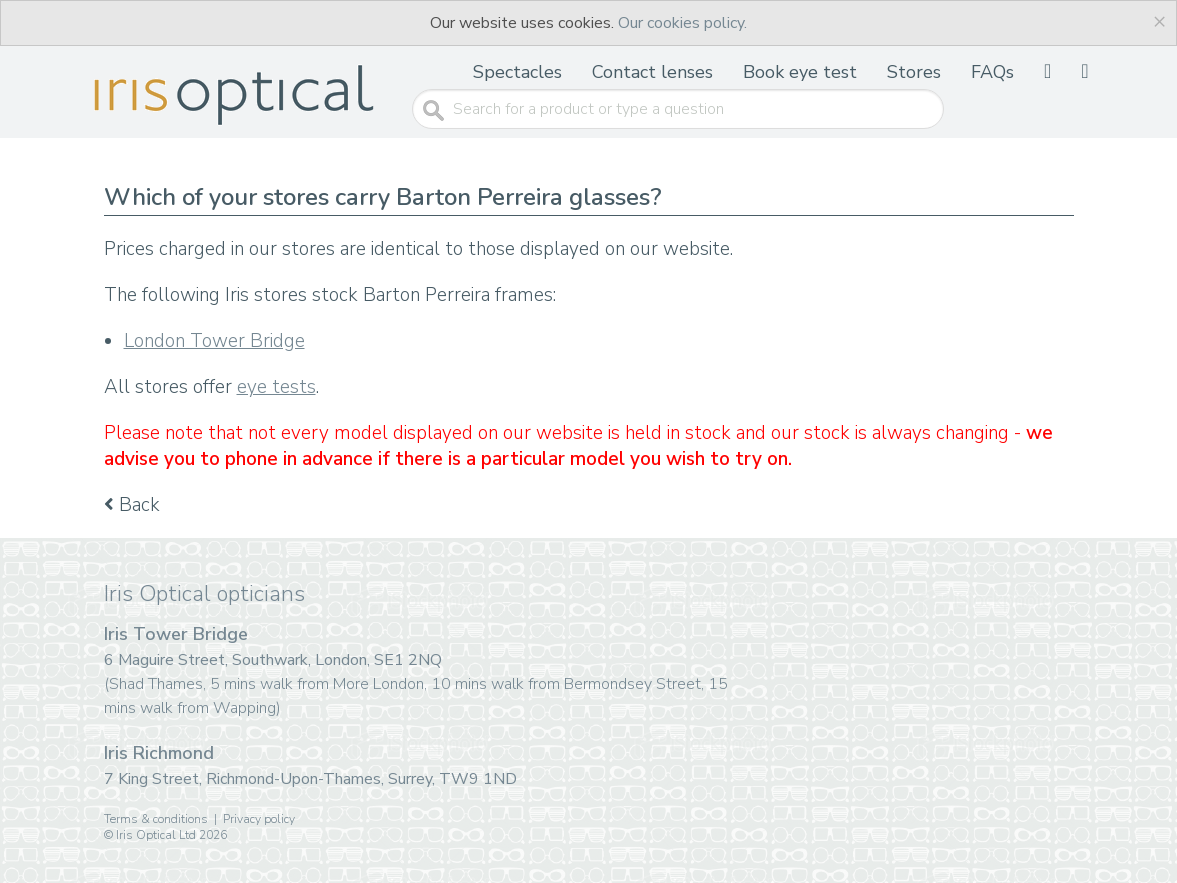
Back (132, 505)
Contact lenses (652, 72)
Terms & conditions (156, 819)
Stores (914, 72)
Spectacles (517, 72)
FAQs (992, 72)
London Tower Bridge (214, 341)
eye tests (276, 387)
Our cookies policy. (682, 23)
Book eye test (800, 72)
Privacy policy (259, 819)
